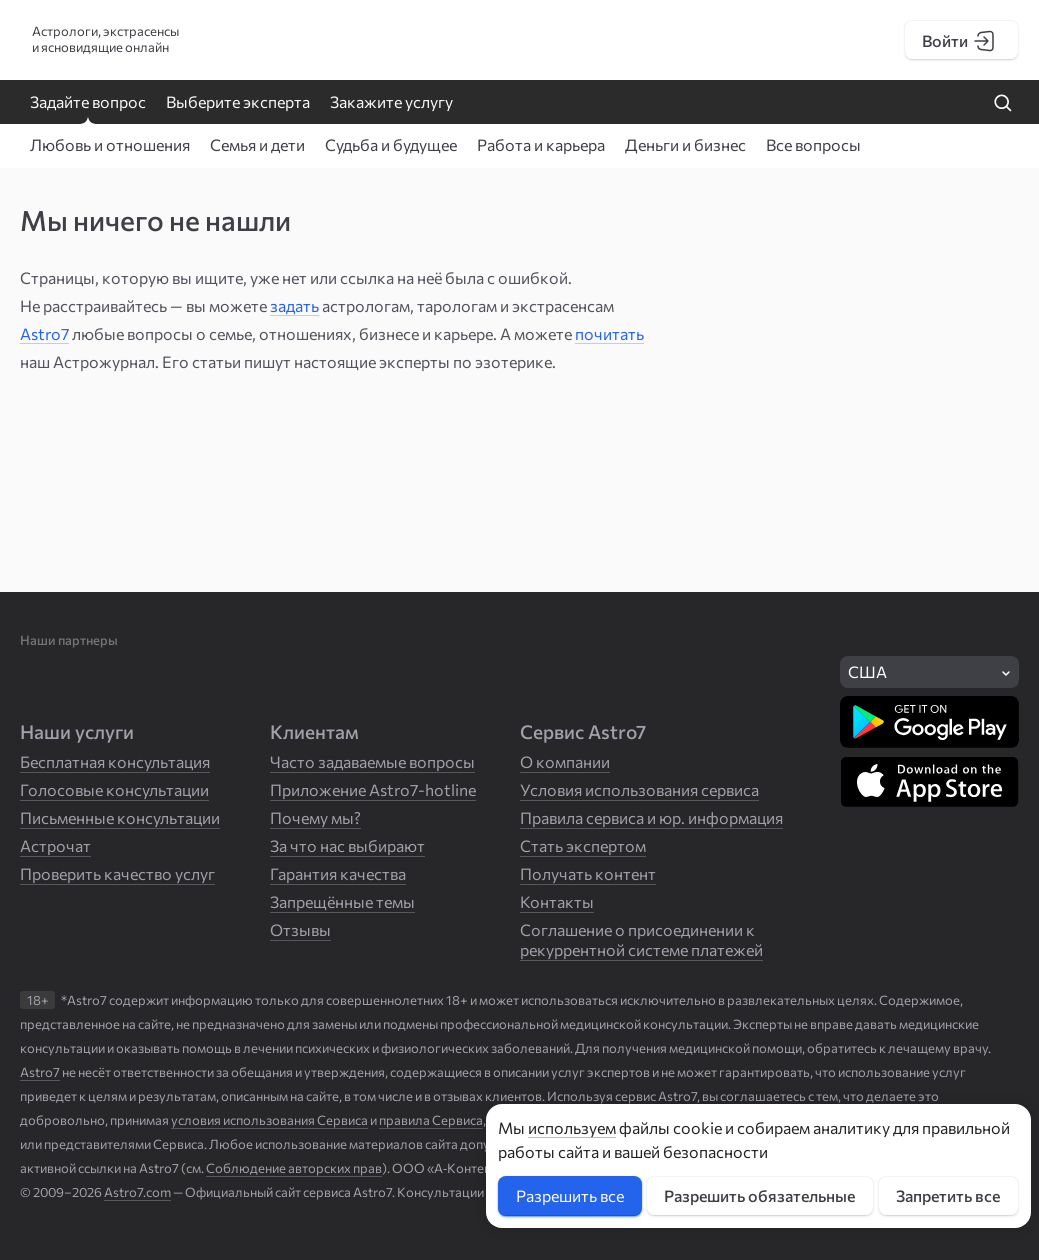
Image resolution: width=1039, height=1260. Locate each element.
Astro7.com (137, 1192)
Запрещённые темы (342, 901)
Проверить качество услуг (117, 873)
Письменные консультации (120, 817)
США (867, 671)
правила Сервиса (431, 1120)
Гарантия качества (338, 873)
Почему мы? (315, 817)
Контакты (557, 901)
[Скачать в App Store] (929, 782)
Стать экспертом (583, 845)
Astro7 (44, 333)
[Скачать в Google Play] (929, 722)
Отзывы (300, 929)
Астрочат (55, 845)
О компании (565, 761)
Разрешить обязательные (759, 1195)
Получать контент (588, 873)
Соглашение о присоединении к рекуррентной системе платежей (641, 939)
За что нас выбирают (347, 845)
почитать (609, 333)
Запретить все (948, 1195)
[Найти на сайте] (1003, 104)
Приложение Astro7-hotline (373, 789)
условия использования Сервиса (269, 1120)
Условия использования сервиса (639, 789)
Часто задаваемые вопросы (372, 761)
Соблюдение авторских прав (294, 1168)
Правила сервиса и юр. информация (651, 817)
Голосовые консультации (114, 789)
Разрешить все (570, 1195)
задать (294, 305)
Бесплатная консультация (115, 761)
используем (572, 1127)
